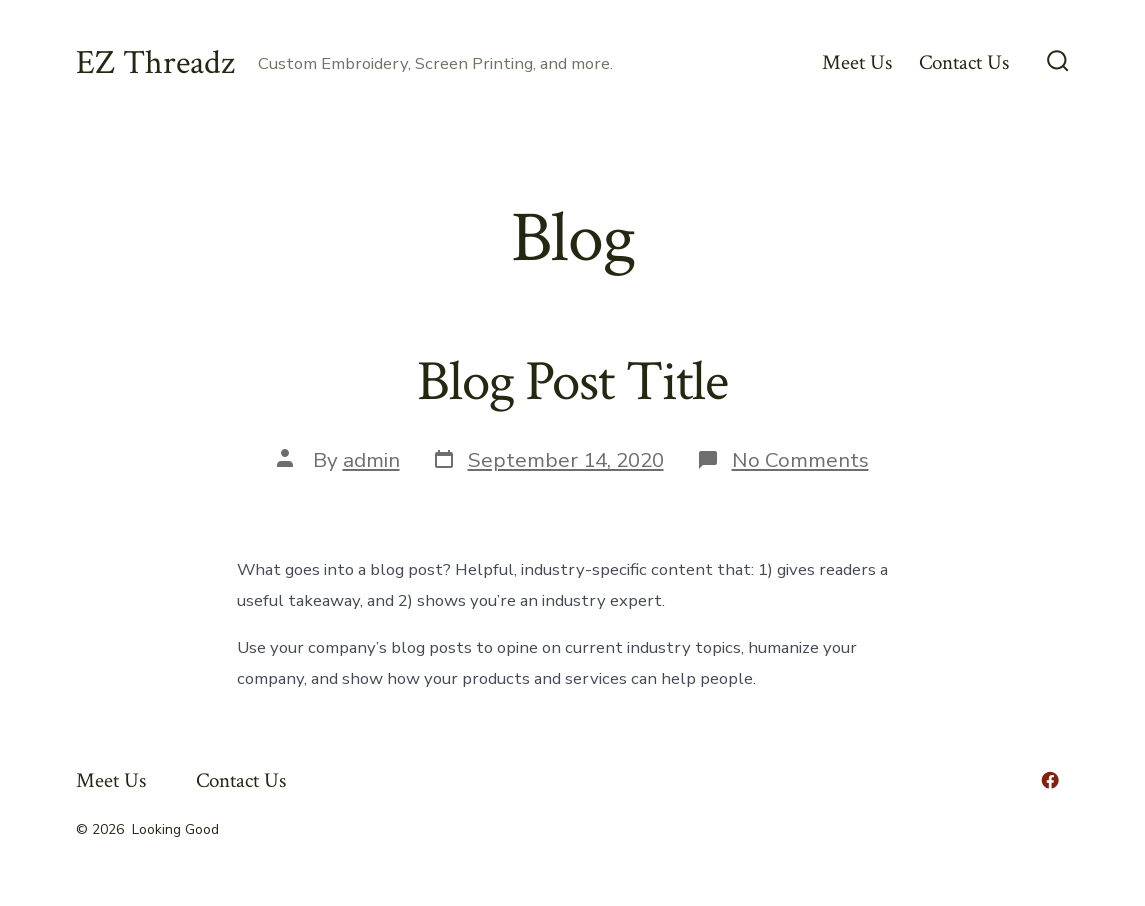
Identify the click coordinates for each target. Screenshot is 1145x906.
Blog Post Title (572, 382)
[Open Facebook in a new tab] (1050, 780)
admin (371, 460)
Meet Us (857, 62)
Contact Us (964, 62)
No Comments (800, 460)
